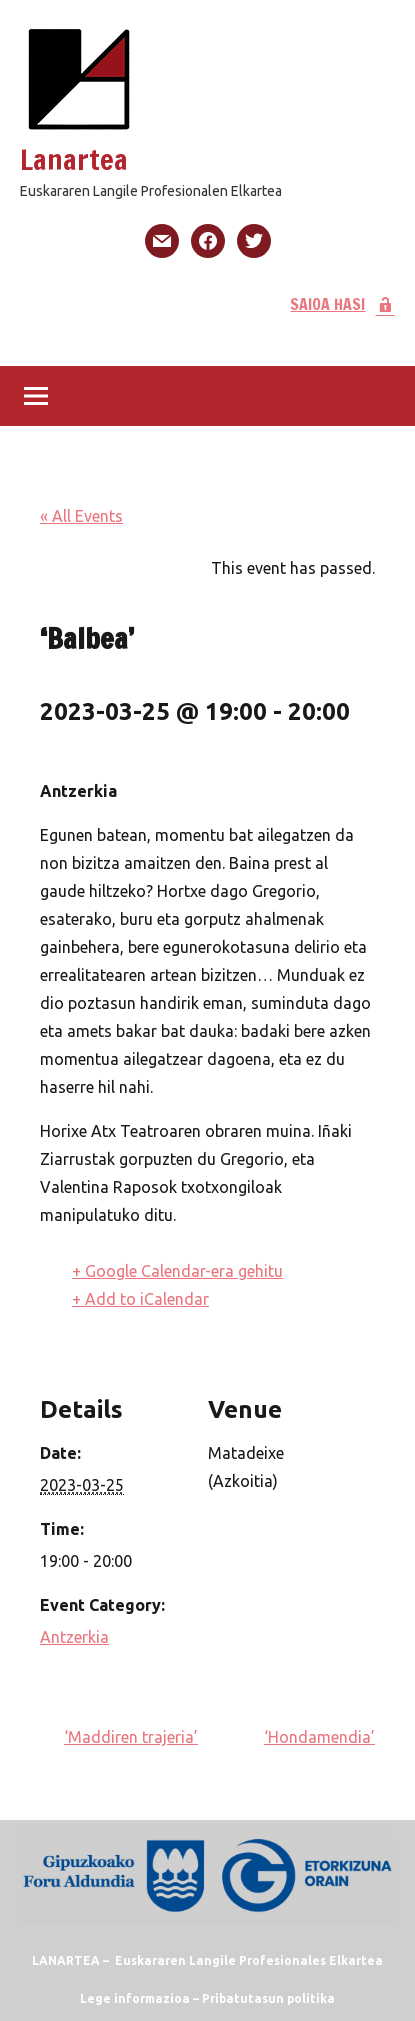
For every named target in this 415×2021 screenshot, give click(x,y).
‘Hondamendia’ (319, 1737)
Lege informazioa (135, 1998)
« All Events (81, 516)
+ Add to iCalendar (140, 1299)
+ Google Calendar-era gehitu (177, 1271)
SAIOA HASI (342, 304)
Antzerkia (74, 1637)
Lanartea (74, 159)
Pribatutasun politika (268, 1998)
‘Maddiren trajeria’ (131, 1737)
